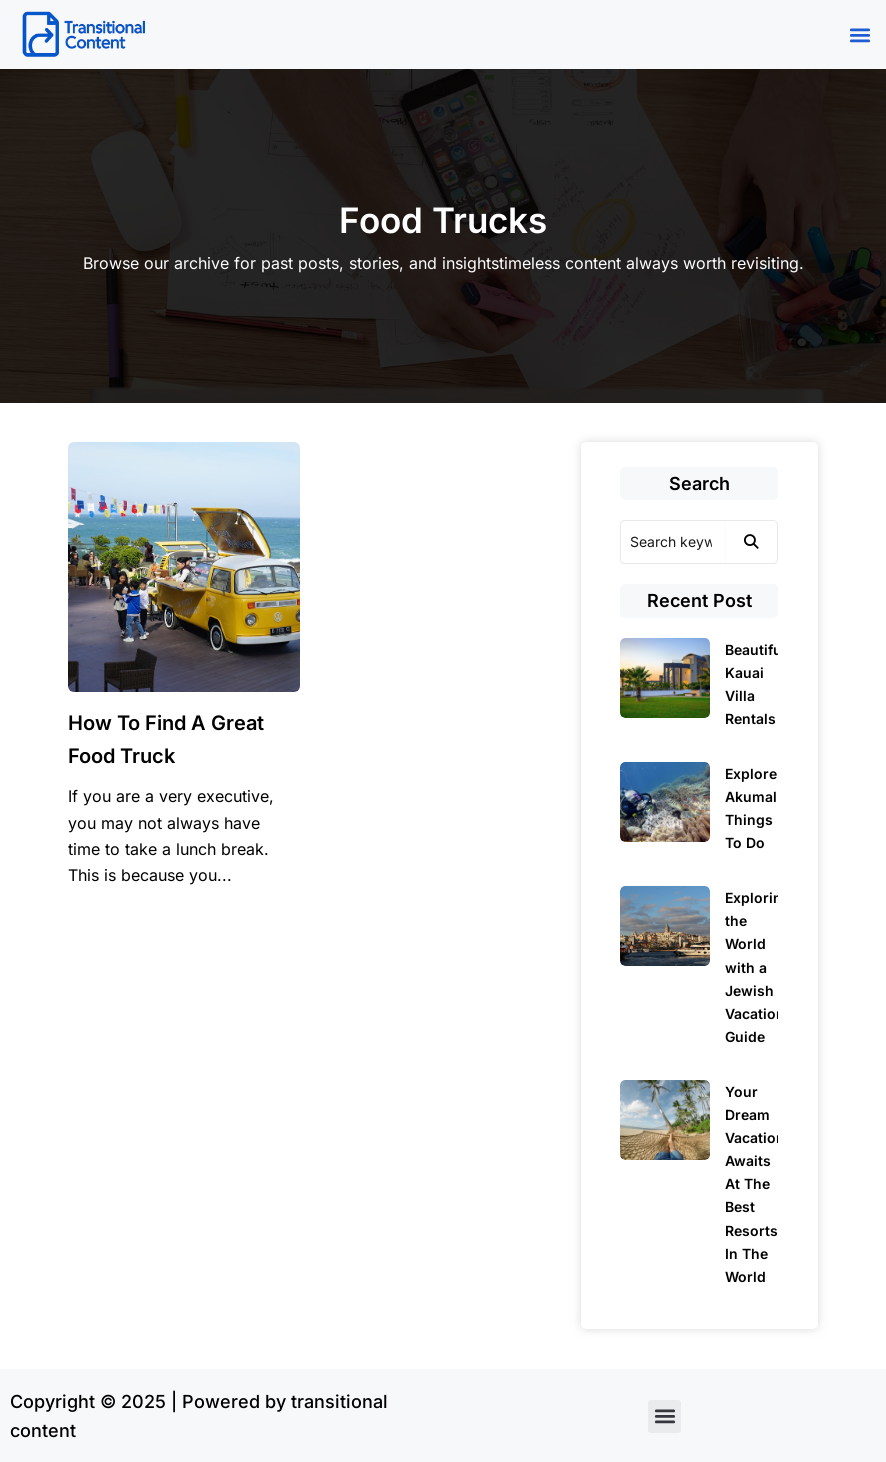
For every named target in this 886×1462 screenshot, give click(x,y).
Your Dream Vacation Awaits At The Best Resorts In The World (755, 1184)
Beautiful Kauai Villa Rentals (755, 684)
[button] (859, 34)
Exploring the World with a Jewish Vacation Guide (758, 967)
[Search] (672, 542)
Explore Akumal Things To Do (751, 808)
